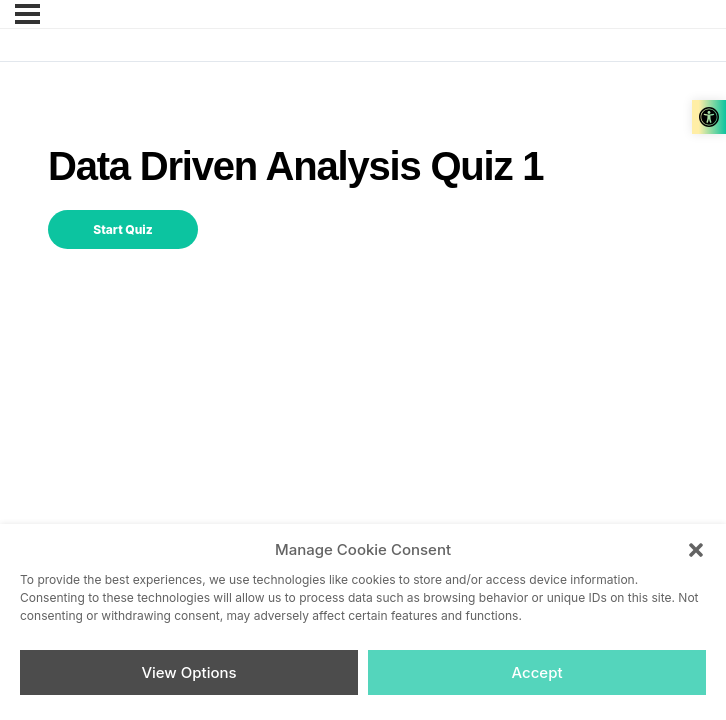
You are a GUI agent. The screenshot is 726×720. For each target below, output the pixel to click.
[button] (696, 550)
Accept (536, 672)
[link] (709, 117)
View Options (188, 672)
